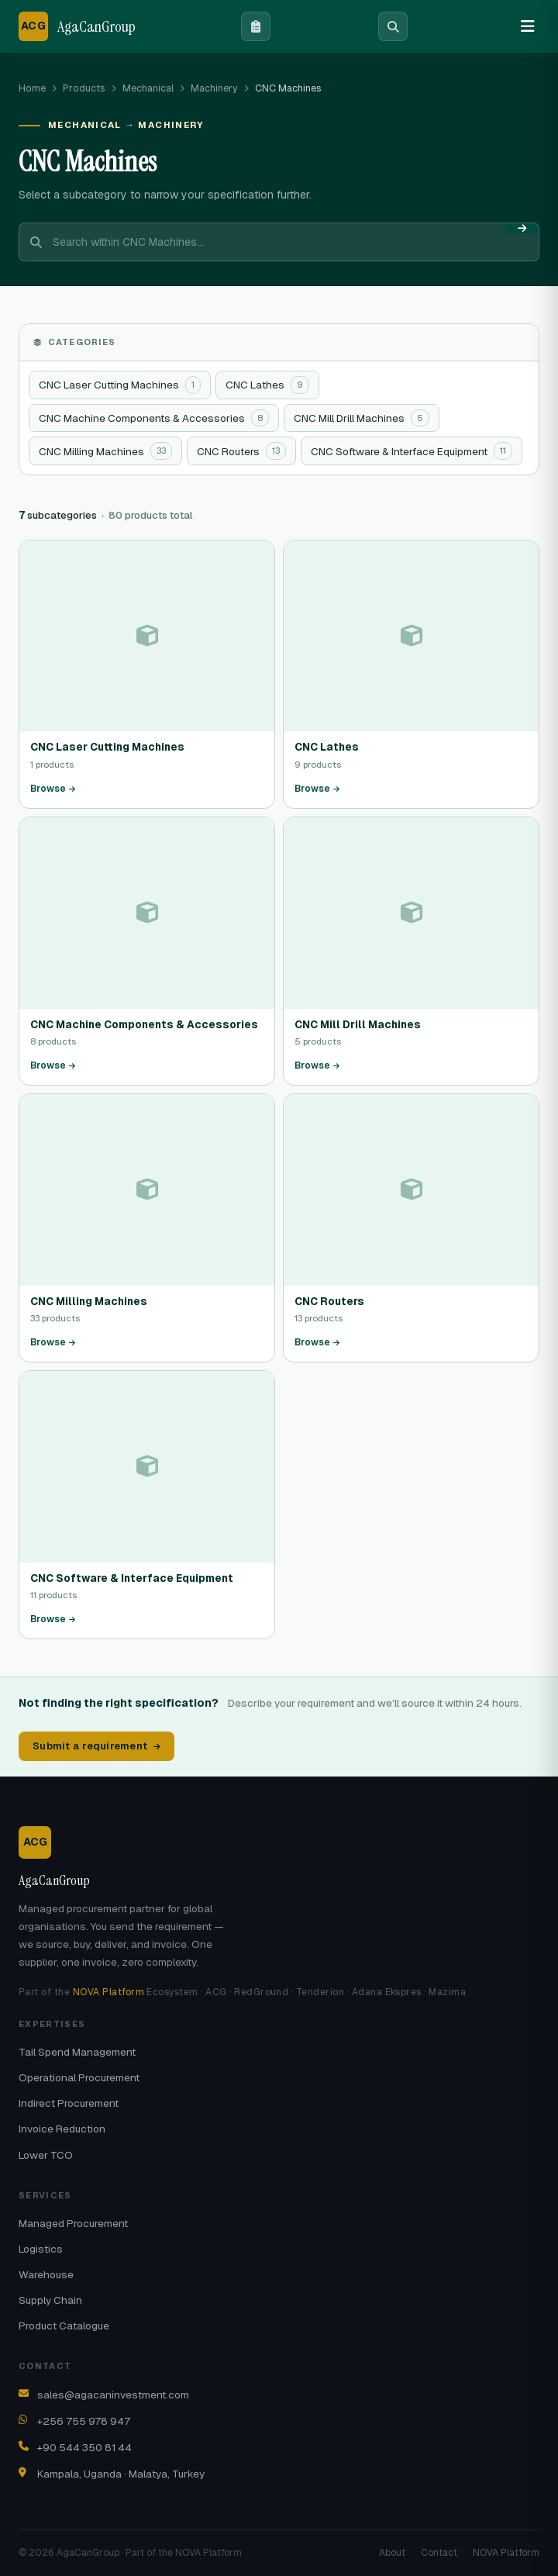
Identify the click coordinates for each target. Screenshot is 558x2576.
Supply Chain (50, 2300)
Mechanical (148, 88)
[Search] (393, 26)
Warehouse (46, 2274)
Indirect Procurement (69, 2103)
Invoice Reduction (62, 2129)
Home (32, 88)
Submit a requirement (96, 1745)
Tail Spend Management (77, 2052)
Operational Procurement (79, 2077)
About (392, 2553)
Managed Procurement (73, 2223)
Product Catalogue (64, 2326)
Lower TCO (46, 2155)
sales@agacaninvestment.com (113, 2395)
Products (84, 88)
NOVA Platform (108, 1992)
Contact (439, 2553)
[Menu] (527, 26)
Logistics (41, 2249)
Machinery (214, 88)
